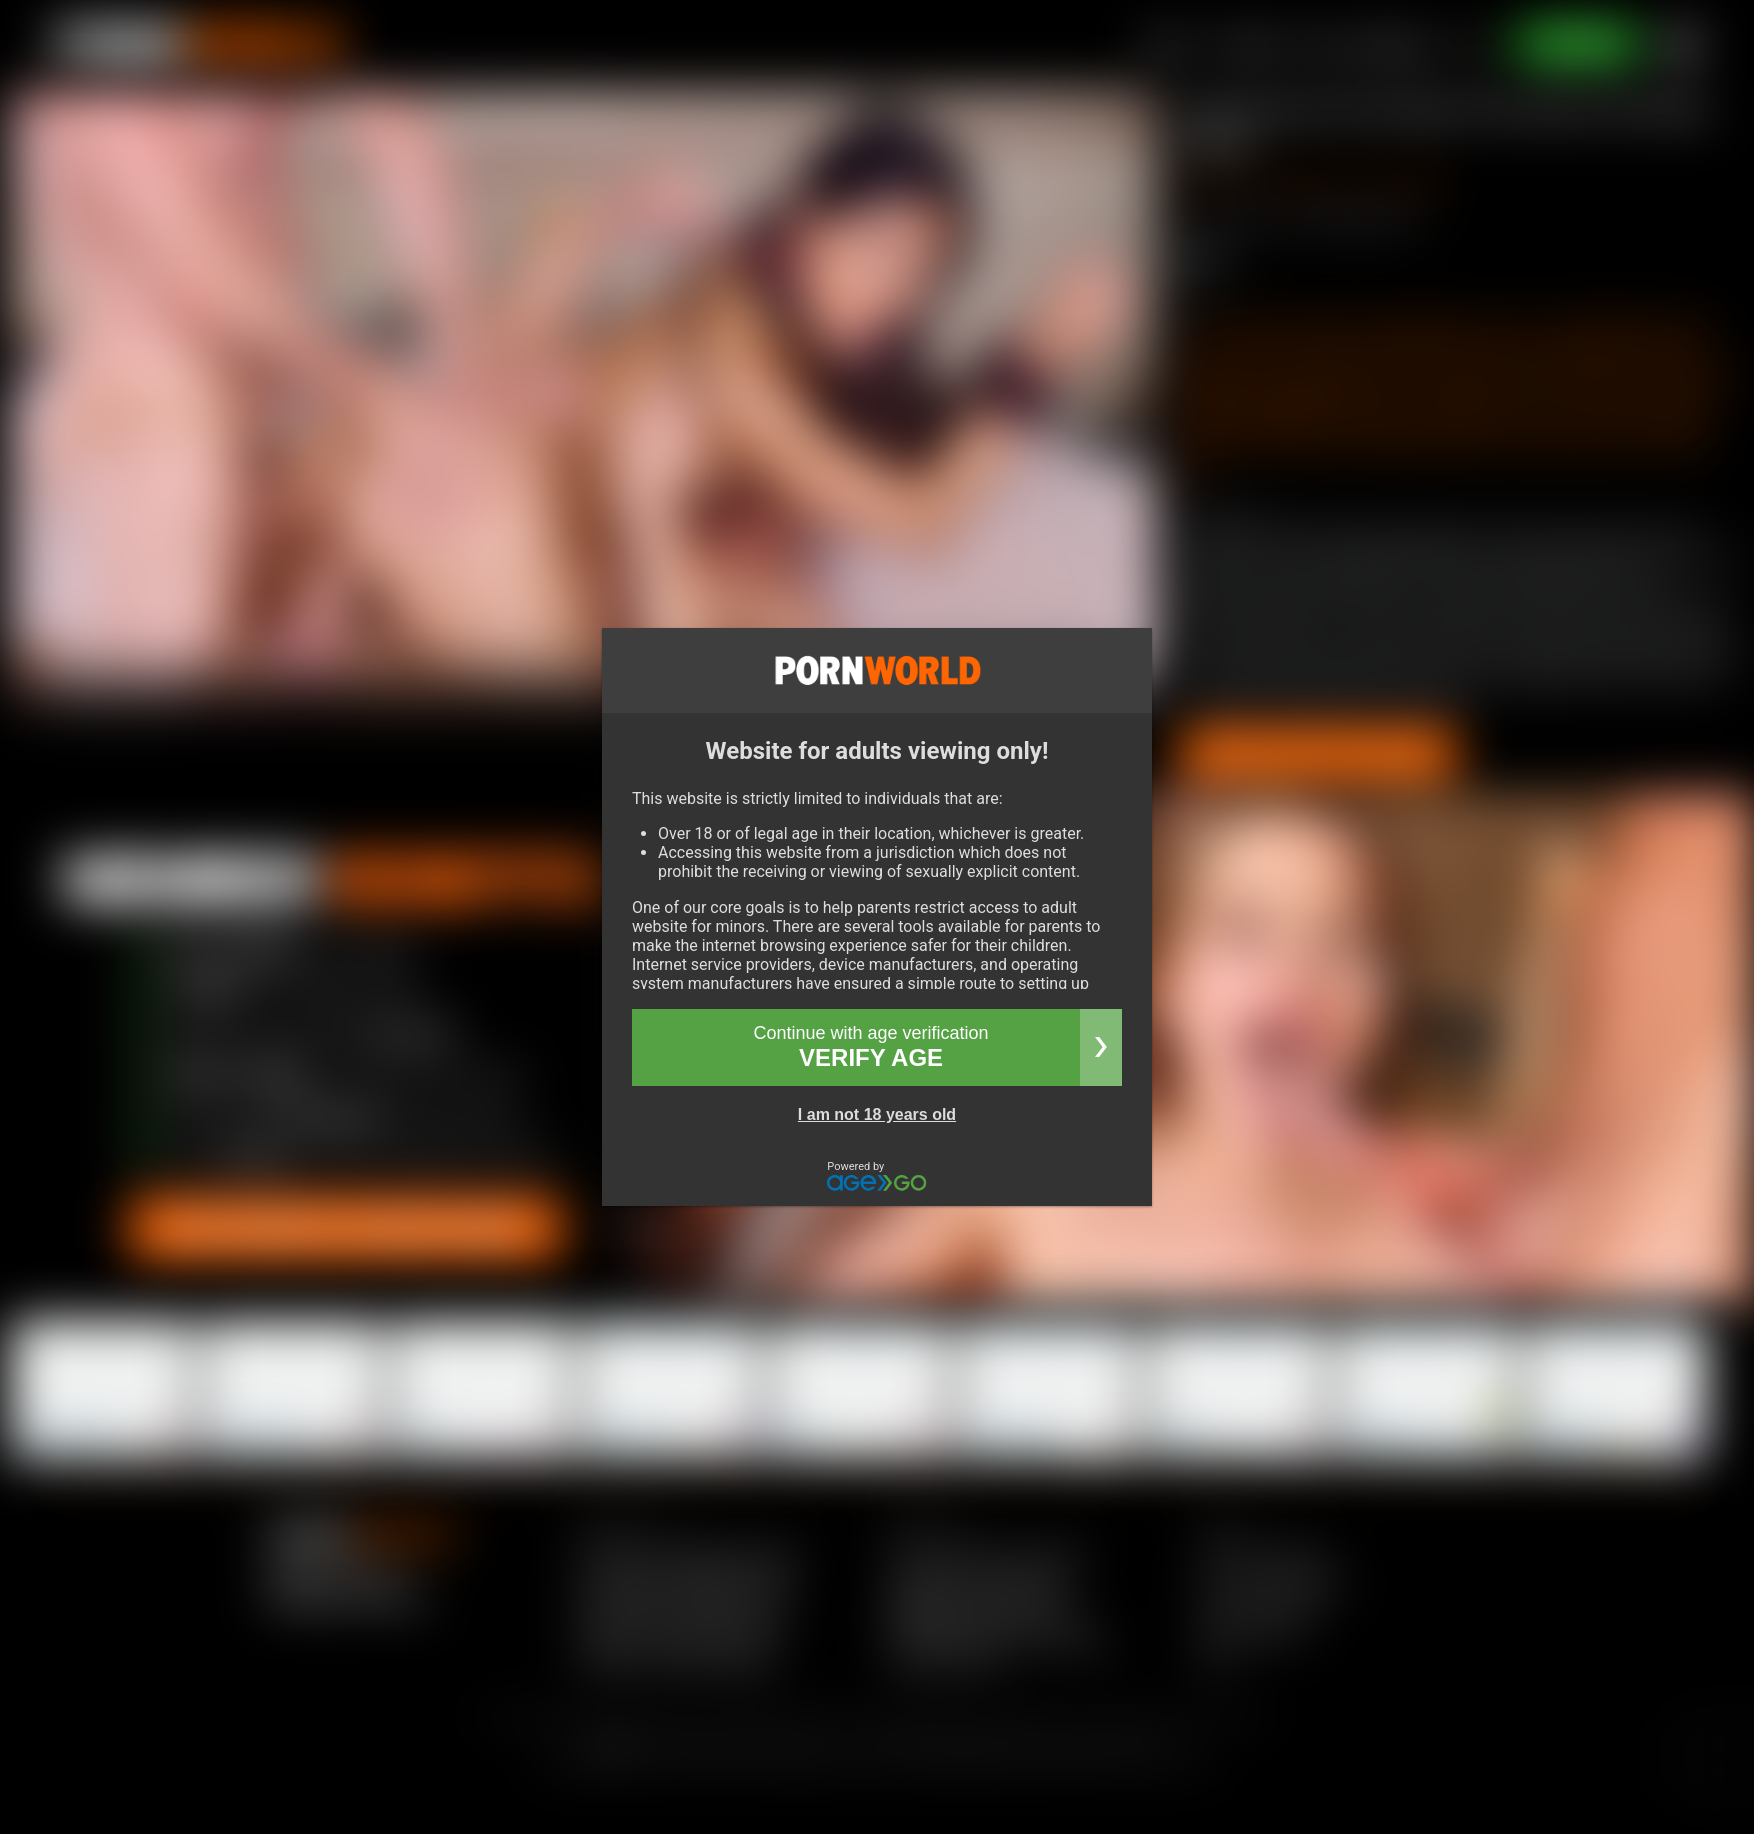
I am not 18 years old (877, 1114)
